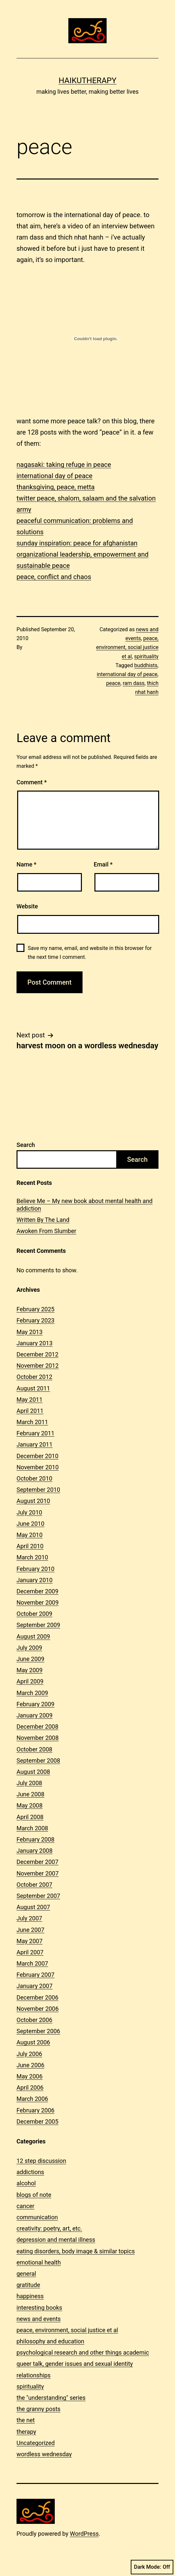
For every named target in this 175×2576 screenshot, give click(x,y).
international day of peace (54, 476)
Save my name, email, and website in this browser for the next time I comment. (90, 952)
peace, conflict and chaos (54, 577)
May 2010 (30, 1534)
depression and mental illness (56, 2239)
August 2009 (33, 1636)
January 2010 (34, 1580)
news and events (39, 2318)
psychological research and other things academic (83, 2352)
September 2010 (38, 1489)
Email (103, 864)
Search (26, 1144)
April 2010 (30, 1546)
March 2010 (32, 1557)
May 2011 (30, 1399)
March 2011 (32, 1421)
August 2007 (33, 1907)
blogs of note (34, 2194)
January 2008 (34, 1850)
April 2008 (30, 1816)
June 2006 (30, 2065)
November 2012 (38, 1365)
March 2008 (32, 1828)
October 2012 (34, 1376)
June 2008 (30, 1794)
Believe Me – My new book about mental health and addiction (85, 1204)
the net (26, 2420)
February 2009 (35, 1704)
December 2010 (37, 1455)
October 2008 (34, 1749)
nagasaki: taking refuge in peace (64, 465)
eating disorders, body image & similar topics (76, 2251)
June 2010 (30, 1523)
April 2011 (30, 1410)
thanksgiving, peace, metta (56, 487)
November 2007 (38, 1873)
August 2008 (33, 1771)
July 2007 (29, 1918)
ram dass (134, 683)
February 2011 (35, 1433)
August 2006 (33, 2042)
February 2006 (35, 2110)
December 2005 (37, 2121)
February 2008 (35, 1839)
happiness (30, 2296)
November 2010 (38, 1467)
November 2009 (38, 1602)
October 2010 (34, 1478)
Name (26, 864)
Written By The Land (43, 1219)
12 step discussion (41, 2160)
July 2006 (29, 2053)
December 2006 (37, 1997)
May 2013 (30, 1331)
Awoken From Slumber (46, 1230)
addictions (30, 2171)
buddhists (146, 665)
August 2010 (33, 1500)
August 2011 (33, 1388)
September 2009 (38, 1624)
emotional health (39, 2262)
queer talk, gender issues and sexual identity (75, 2363)
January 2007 (34, 1985)
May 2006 (30, 2076)
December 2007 (37, 1861)
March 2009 (32, 1692)
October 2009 (34, 1613)
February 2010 (35, 1568)
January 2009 (34, 1715)
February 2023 (35, 1320)
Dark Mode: (152, 2567)
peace (113, 683)
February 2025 (35, 1309)
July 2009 (29, 1647)
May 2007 (30, 1941)
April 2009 (30, 1681)
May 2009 (30, 1670)
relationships (34, 2375)
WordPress (84, 2533)
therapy (26, 2431)
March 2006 (32, 2098)
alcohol (26, 2183)
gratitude (28, 2284)
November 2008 (38, 1737)
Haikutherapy (87, 80)
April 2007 (30, 1952)
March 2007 (32, 1963)
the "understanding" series (51, 2397)
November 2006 (38, 2008)
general (26, 2273)
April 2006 (30, 2087)
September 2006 (38, 2031)
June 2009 (30, 1658)
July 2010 (29, 1512)
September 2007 (38, 1895)
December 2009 (37, 1591)
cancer (25, 2205)
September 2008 (38, 1760)
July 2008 (29, 1782)
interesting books (39, 2307)
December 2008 (37, 1726)
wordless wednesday (44, 2454)
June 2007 (30, 1929)
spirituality (146, 656)
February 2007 (35, 1974)
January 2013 (34, 1343)
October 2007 (34, 1884)
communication (37, 2217)
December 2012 (37, 1354)
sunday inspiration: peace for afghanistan (77, 543)
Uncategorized (36, 2442)
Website (27, 906)
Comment (32, 782)
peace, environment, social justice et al (127, 647)
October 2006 (34, 2019)
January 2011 (34, 1444)
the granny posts (38, 2408)
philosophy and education (50, 2341)
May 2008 (30, 1805)
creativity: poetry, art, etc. (49, 2228)
